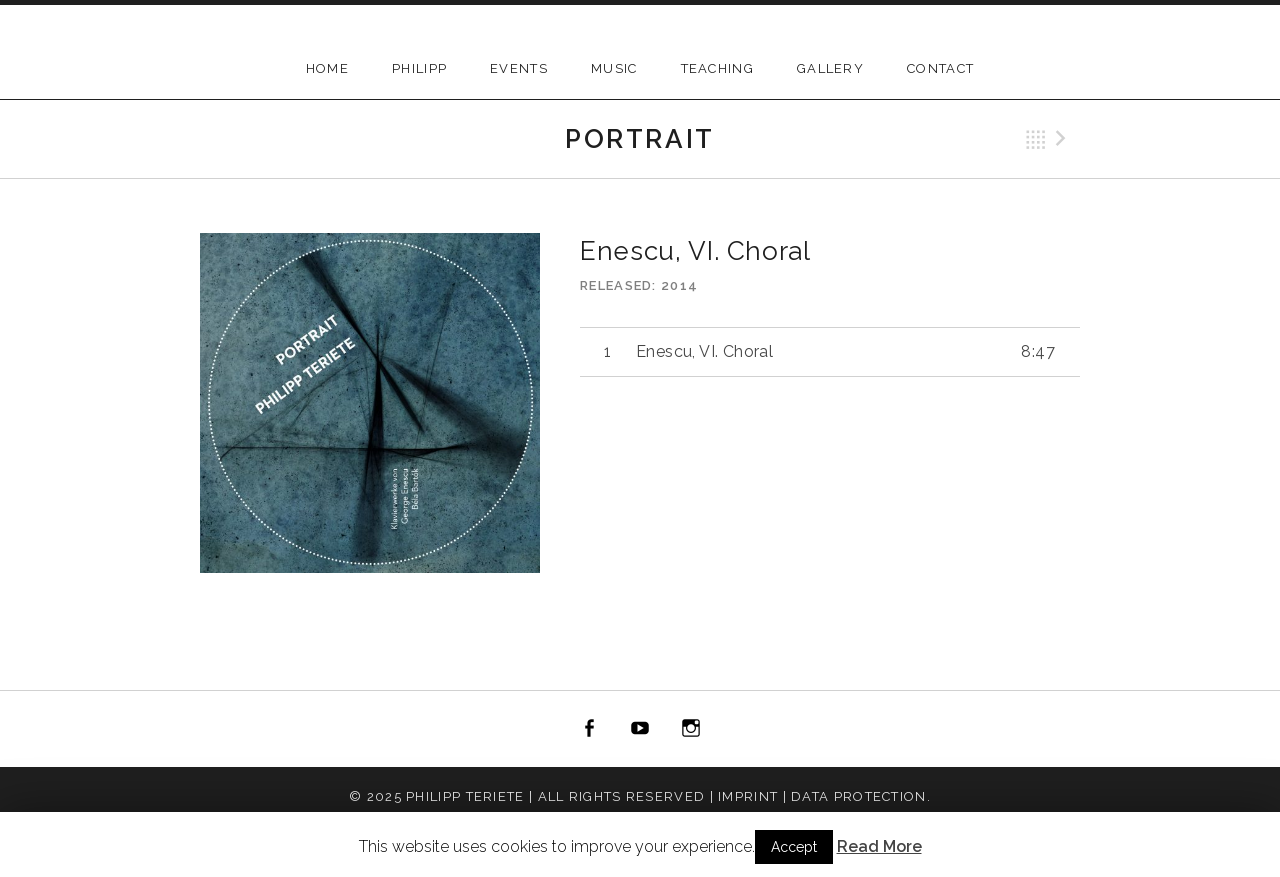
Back (1036, 139)
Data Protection (859, 796)
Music (614, 68)
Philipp (419, 68)
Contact (940, 68)
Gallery (830, 68)
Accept (794, 847)
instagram (691, 729)
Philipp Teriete (465, 796)
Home (327, 68)
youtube (640, 729)
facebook (590, 729)
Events (519, 68)
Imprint (748, 796)
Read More (879, 846)
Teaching (717, 68)
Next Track (1064, 139)
